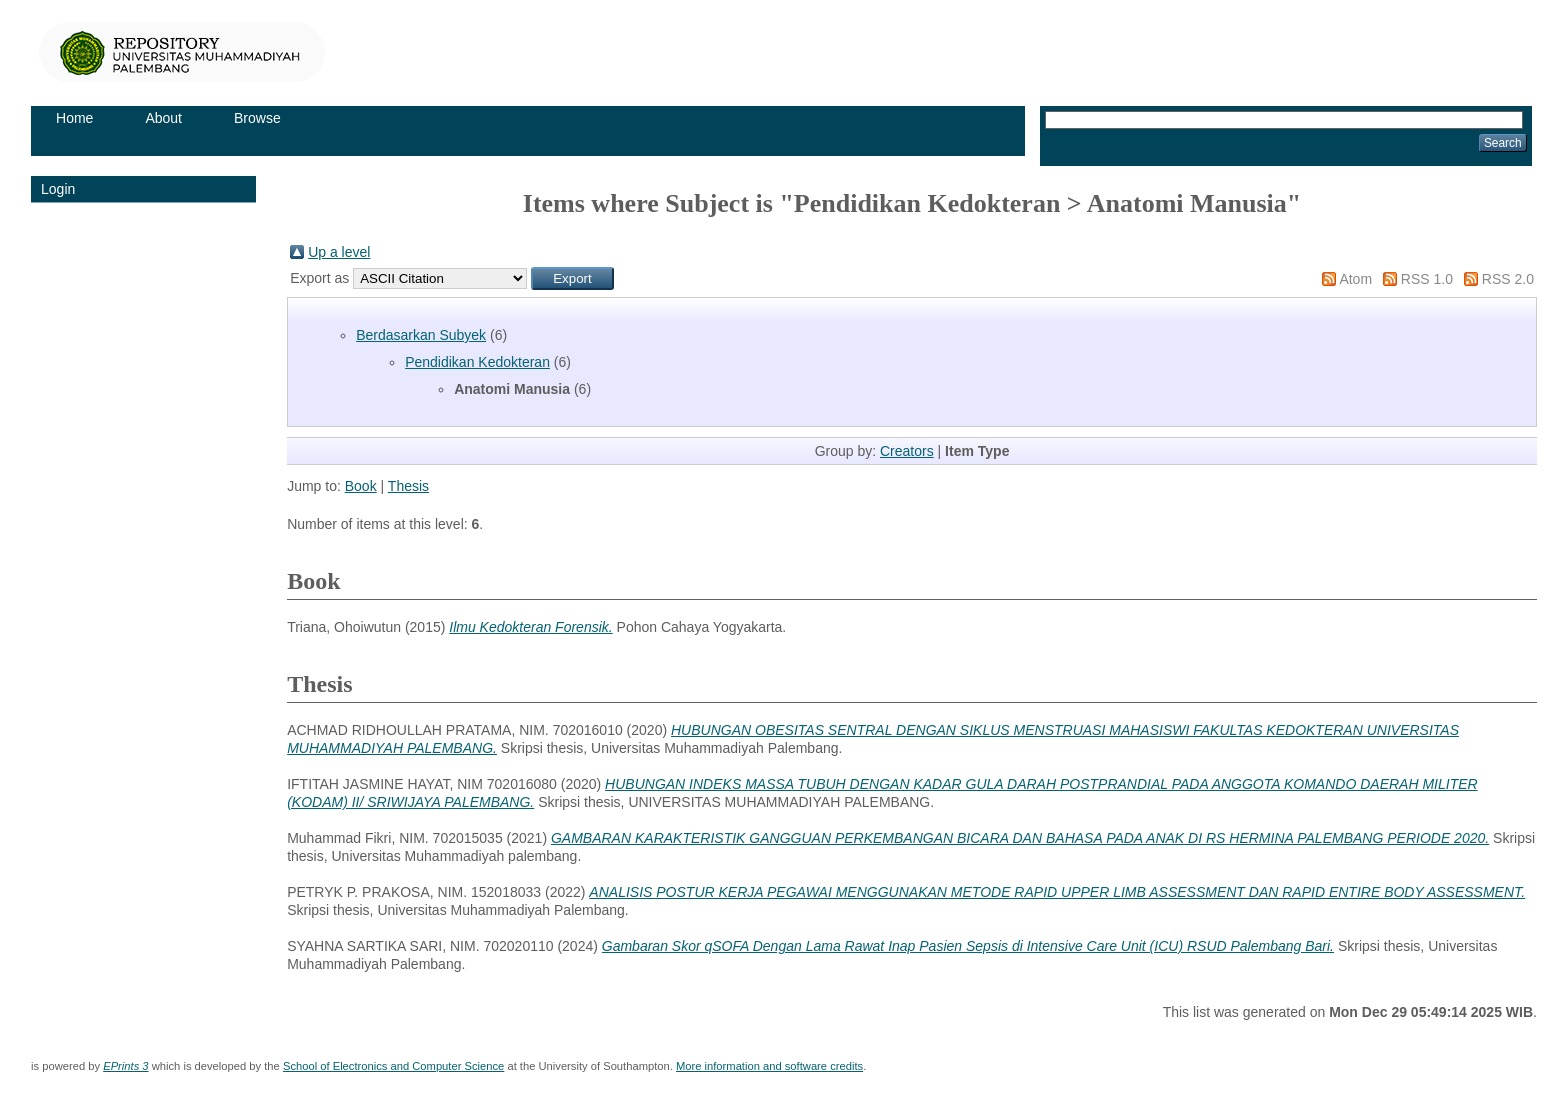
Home (74, 118)
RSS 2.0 (1508, 279)
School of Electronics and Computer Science (393, 1066)
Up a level (339, 252)
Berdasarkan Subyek (421, 335)
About (163, 118)
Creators (907, 451)
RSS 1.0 (1427, 279)
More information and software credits (769, 1066)
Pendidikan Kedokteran (477, 362)
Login (58, 189)
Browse (257, 118)
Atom (1355, 279)
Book (361, 486)
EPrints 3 (125, 1066)
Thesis (408, 486)
